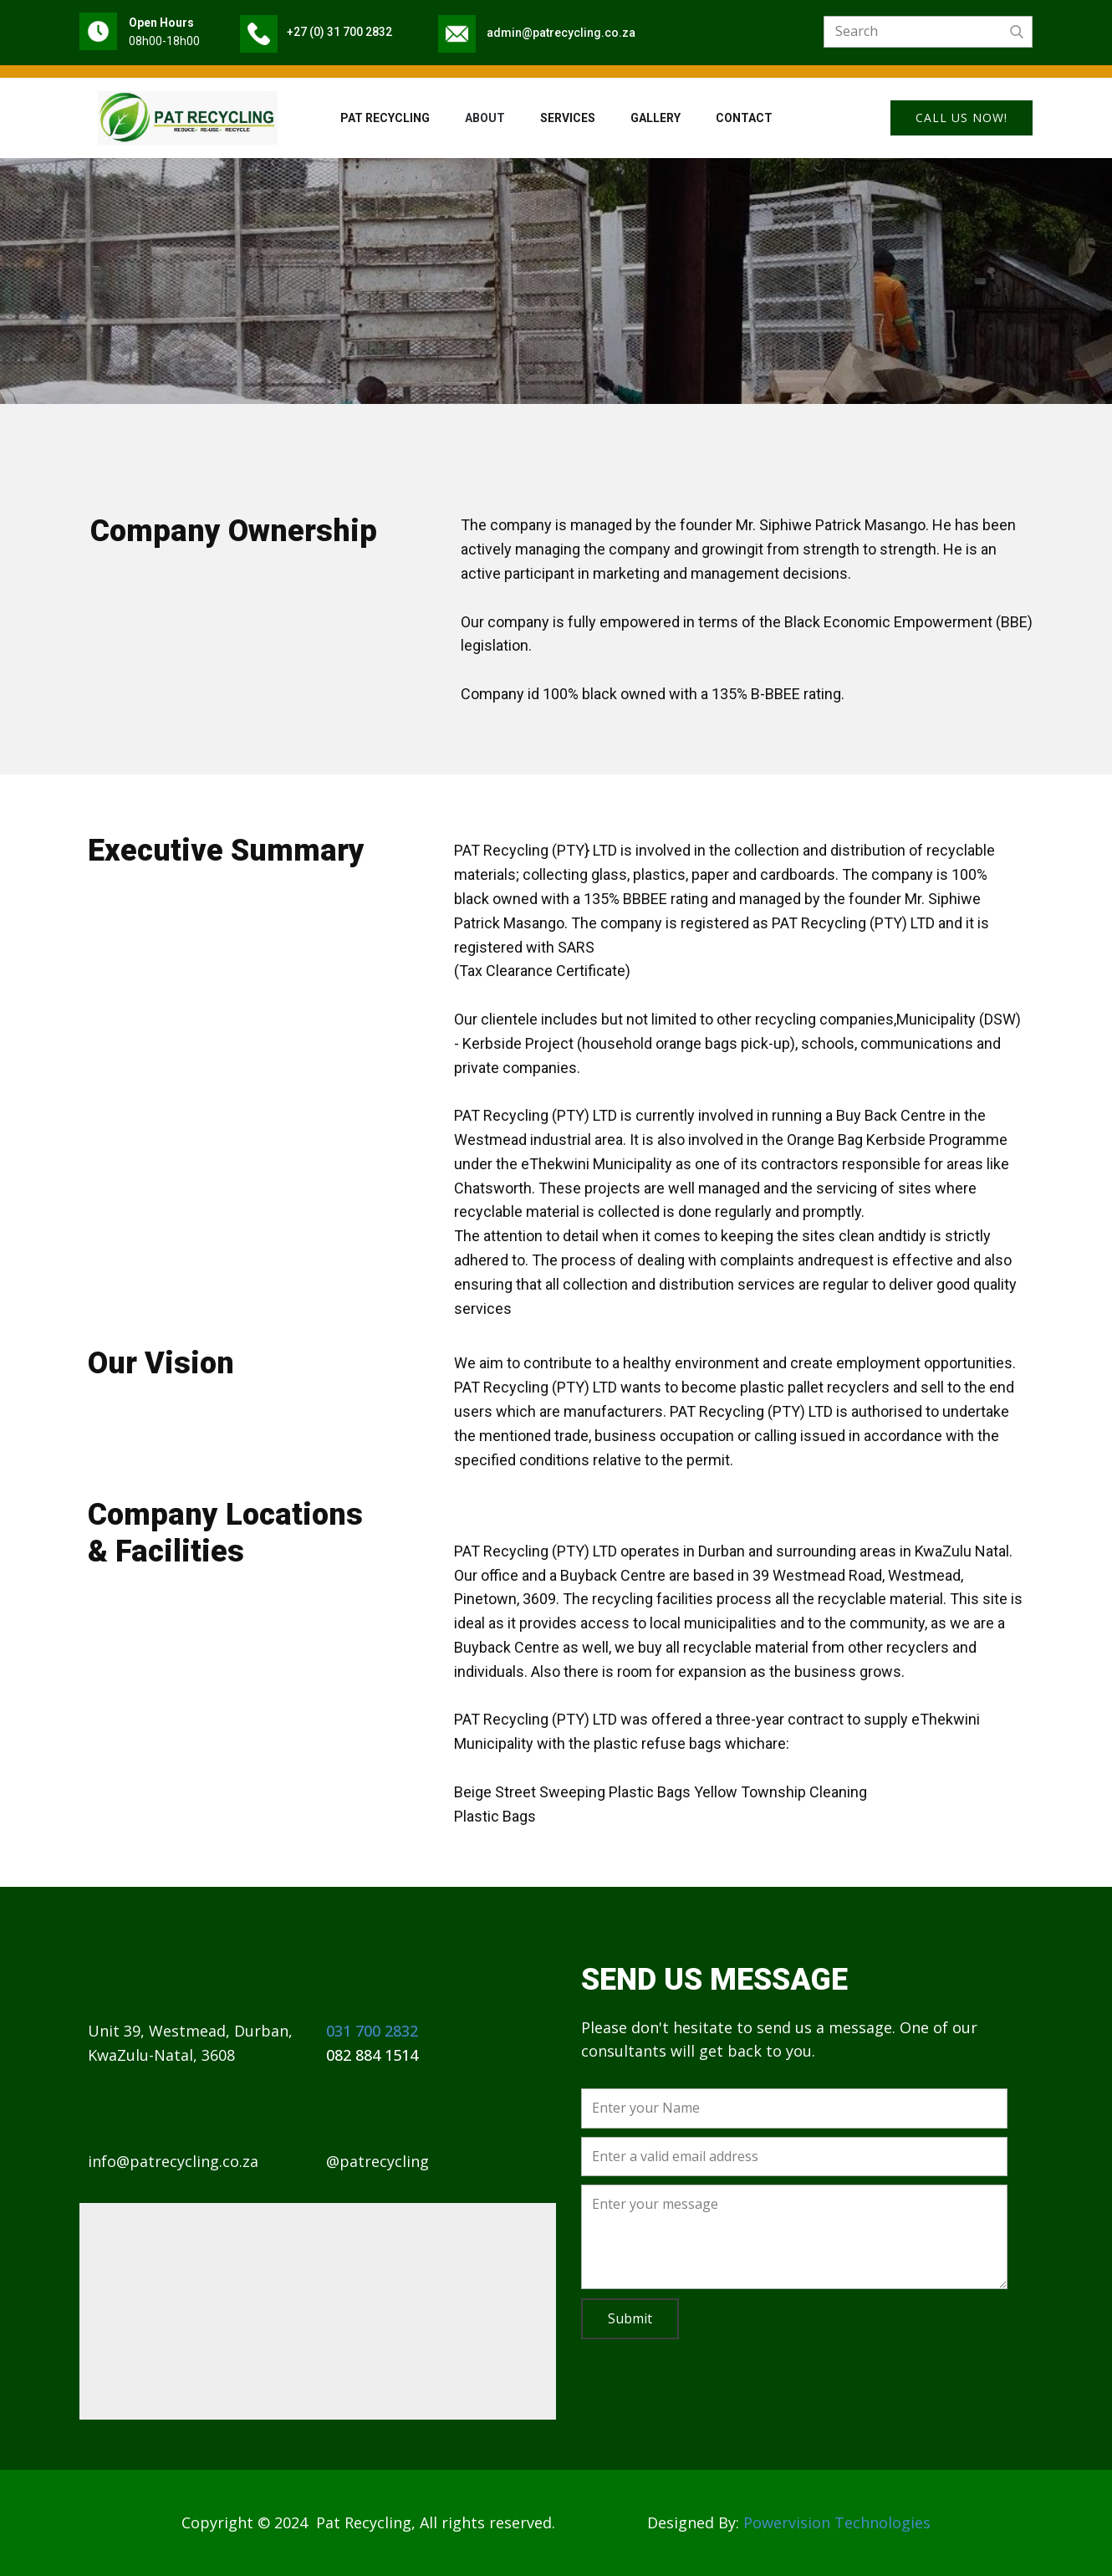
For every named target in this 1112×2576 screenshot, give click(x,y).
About (485, 118)
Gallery (655, 118)
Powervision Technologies (837, 2522)
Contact (744, 118)
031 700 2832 (372, 2031)
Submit (630, 2318)
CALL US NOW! (961, 117)
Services (567, 118)
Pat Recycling (385, 118)
